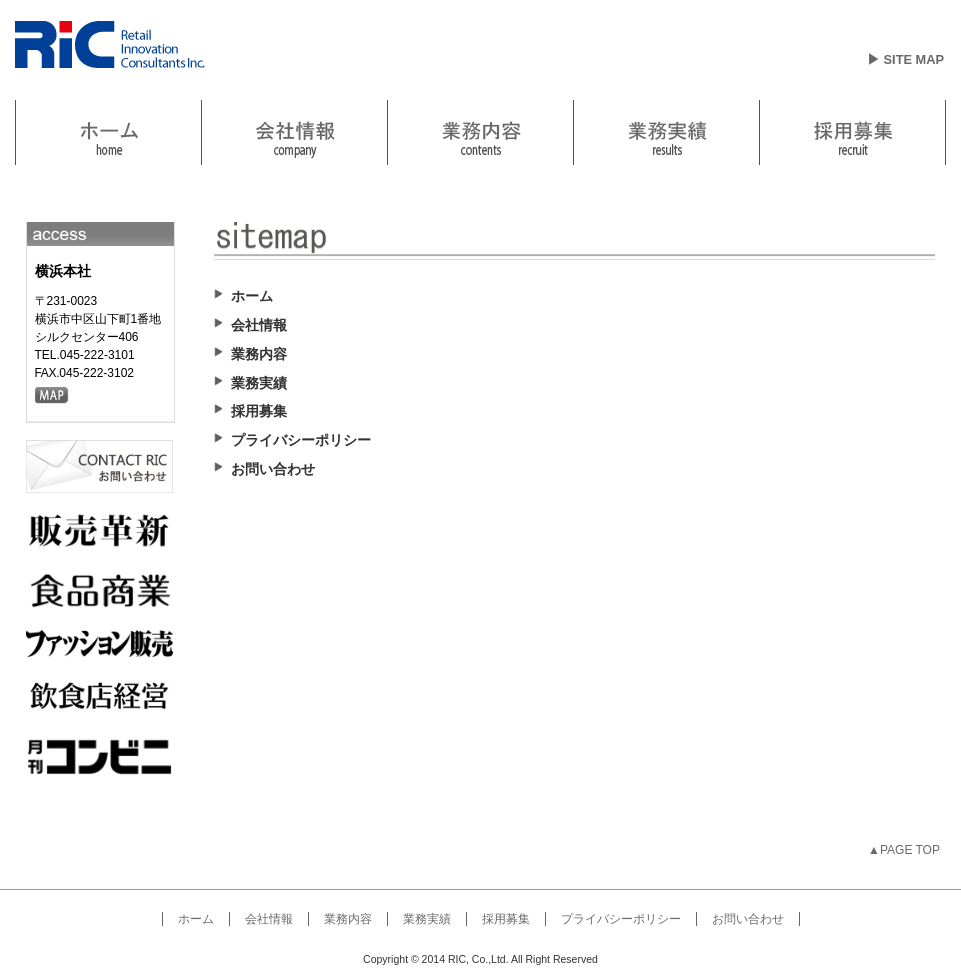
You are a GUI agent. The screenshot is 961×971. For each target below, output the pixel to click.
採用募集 (506, 919)
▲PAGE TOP (904, 850)
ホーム (196, 919)
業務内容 (481, 132)
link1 (108, 132)
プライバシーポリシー (621, 919)
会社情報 (269, 919)
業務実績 (427, 919)
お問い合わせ (748, 919)
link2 (295, 132)
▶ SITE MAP (905, 59)
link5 (853, 132)
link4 (667, 132)
